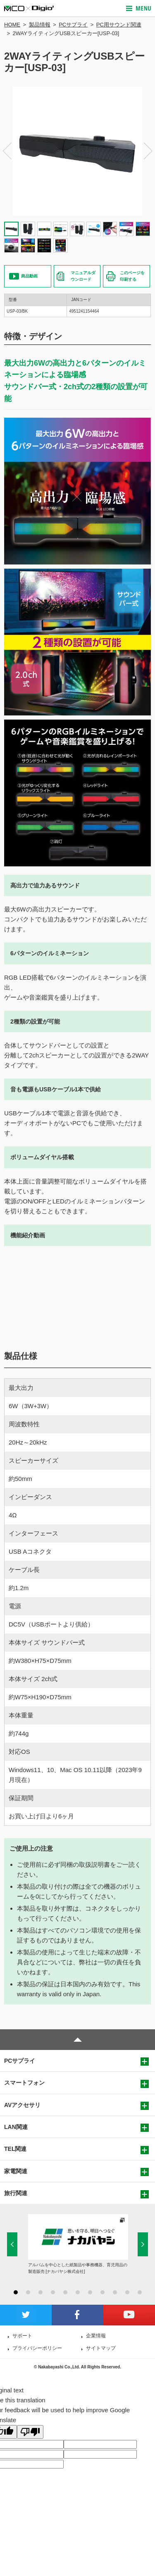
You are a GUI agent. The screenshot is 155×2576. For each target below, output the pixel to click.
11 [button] (140, 2292)
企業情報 (96, 2336)
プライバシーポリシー (37, 2348)
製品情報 (39, 25)
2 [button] (28, 2292)
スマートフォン (24, 2082)
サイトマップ (101, 2348)
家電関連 (15, 2171)
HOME (12, 25)
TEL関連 (15, 2148)
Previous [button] (7, 151)
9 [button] (115, 2292)
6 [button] (78, 2292)
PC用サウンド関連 (118, 25)
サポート (22, 2336)
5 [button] (65, 2292)
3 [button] (40, 2292)
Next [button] (148, 151)
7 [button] (90, 2292)
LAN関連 (16, 2127)
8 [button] (102, 2292)
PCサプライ (73, 25)
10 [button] (127, 2292)
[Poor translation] (30, 2432)
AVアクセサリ (22, 2105)
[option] (77, 150)
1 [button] (16, 2292)
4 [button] (53, 2292)
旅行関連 (15, 2193)
